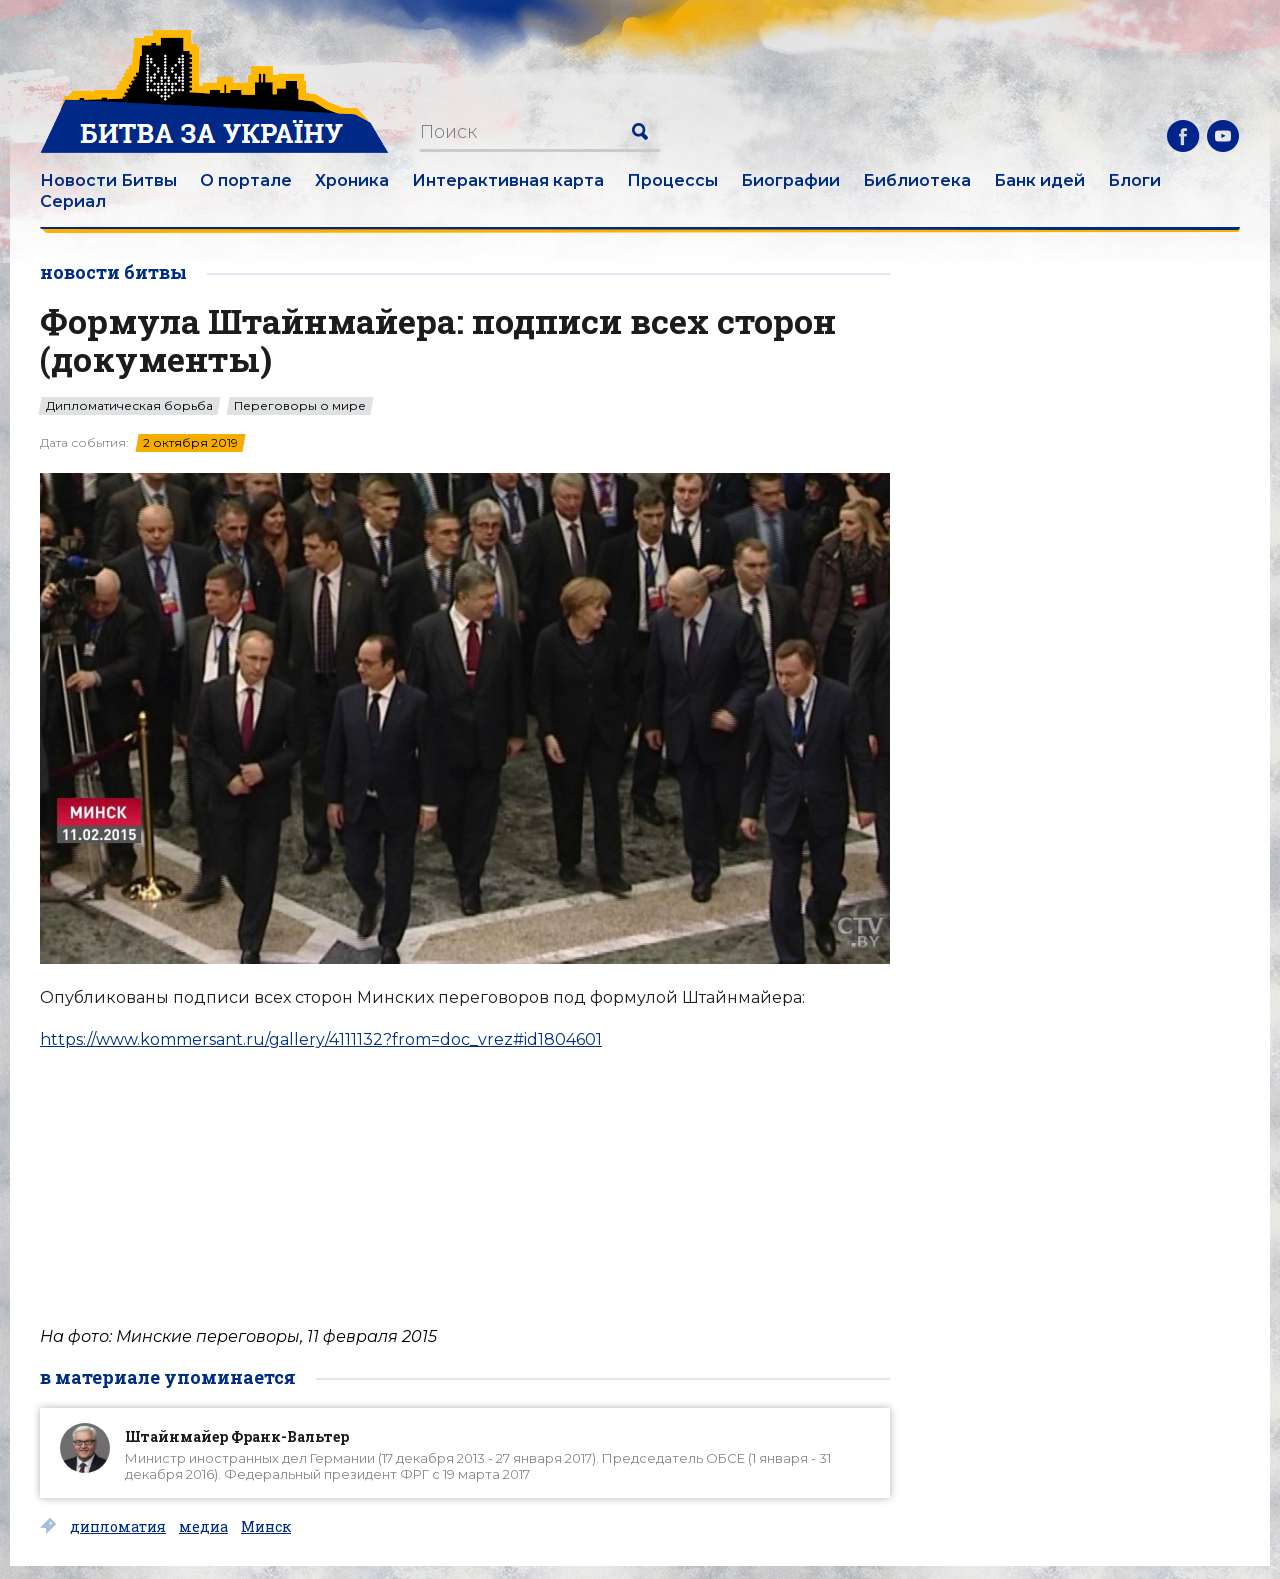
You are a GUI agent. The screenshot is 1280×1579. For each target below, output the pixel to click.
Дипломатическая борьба (129, 406)
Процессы (672, 180)
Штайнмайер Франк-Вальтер (237, 1436)
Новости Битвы (108, 180)
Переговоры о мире (300, 406)
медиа (203, 1527)
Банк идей (1039, 180)
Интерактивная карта (508, 180)
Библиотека (917, 180)
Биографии (790, 180)
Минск (266, 1527)
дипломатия (118, 1527)
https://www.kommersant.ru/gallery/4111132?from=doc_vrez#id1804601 (321, 1039)
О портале (246, 180)
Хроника (352, 180)
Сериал (73, 201)
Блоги (1134, 180)
